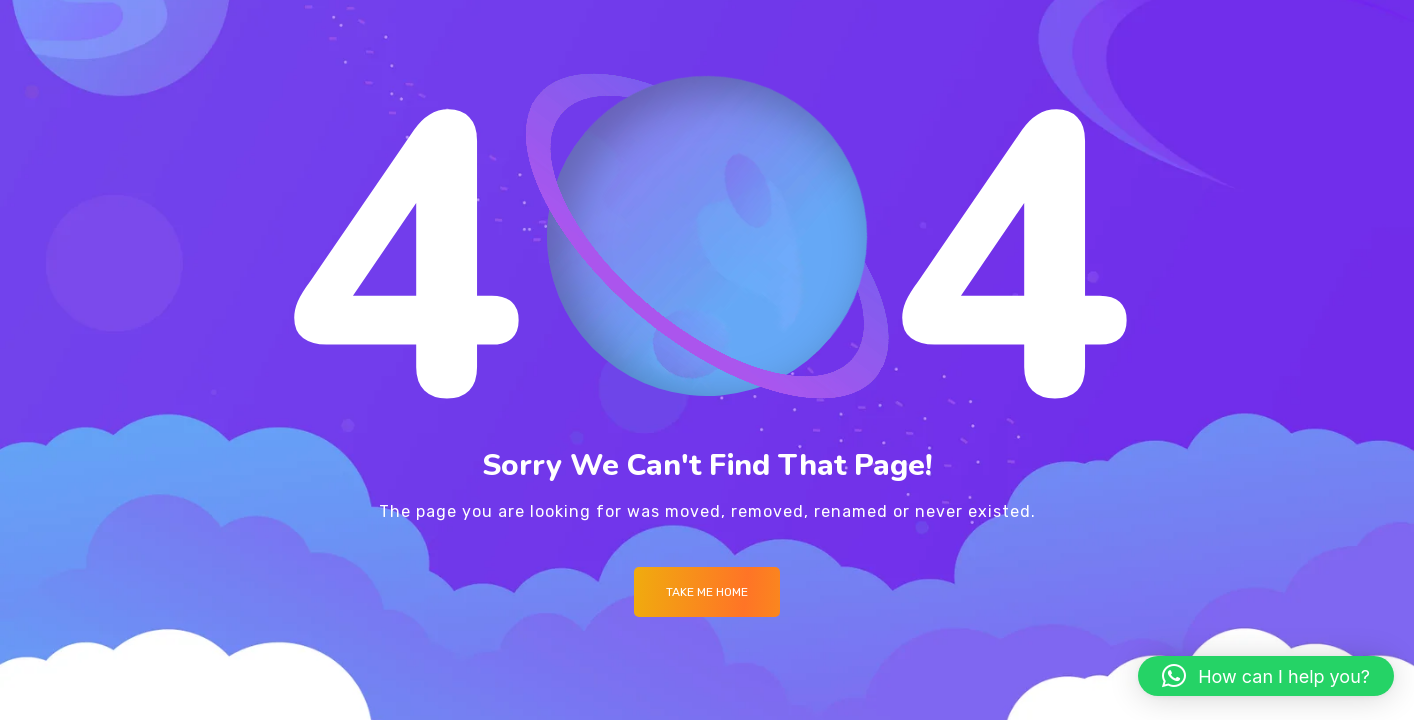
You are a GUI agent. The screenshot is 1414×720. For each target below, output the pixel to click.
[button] (1266, 676)
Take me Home (707, 592)
